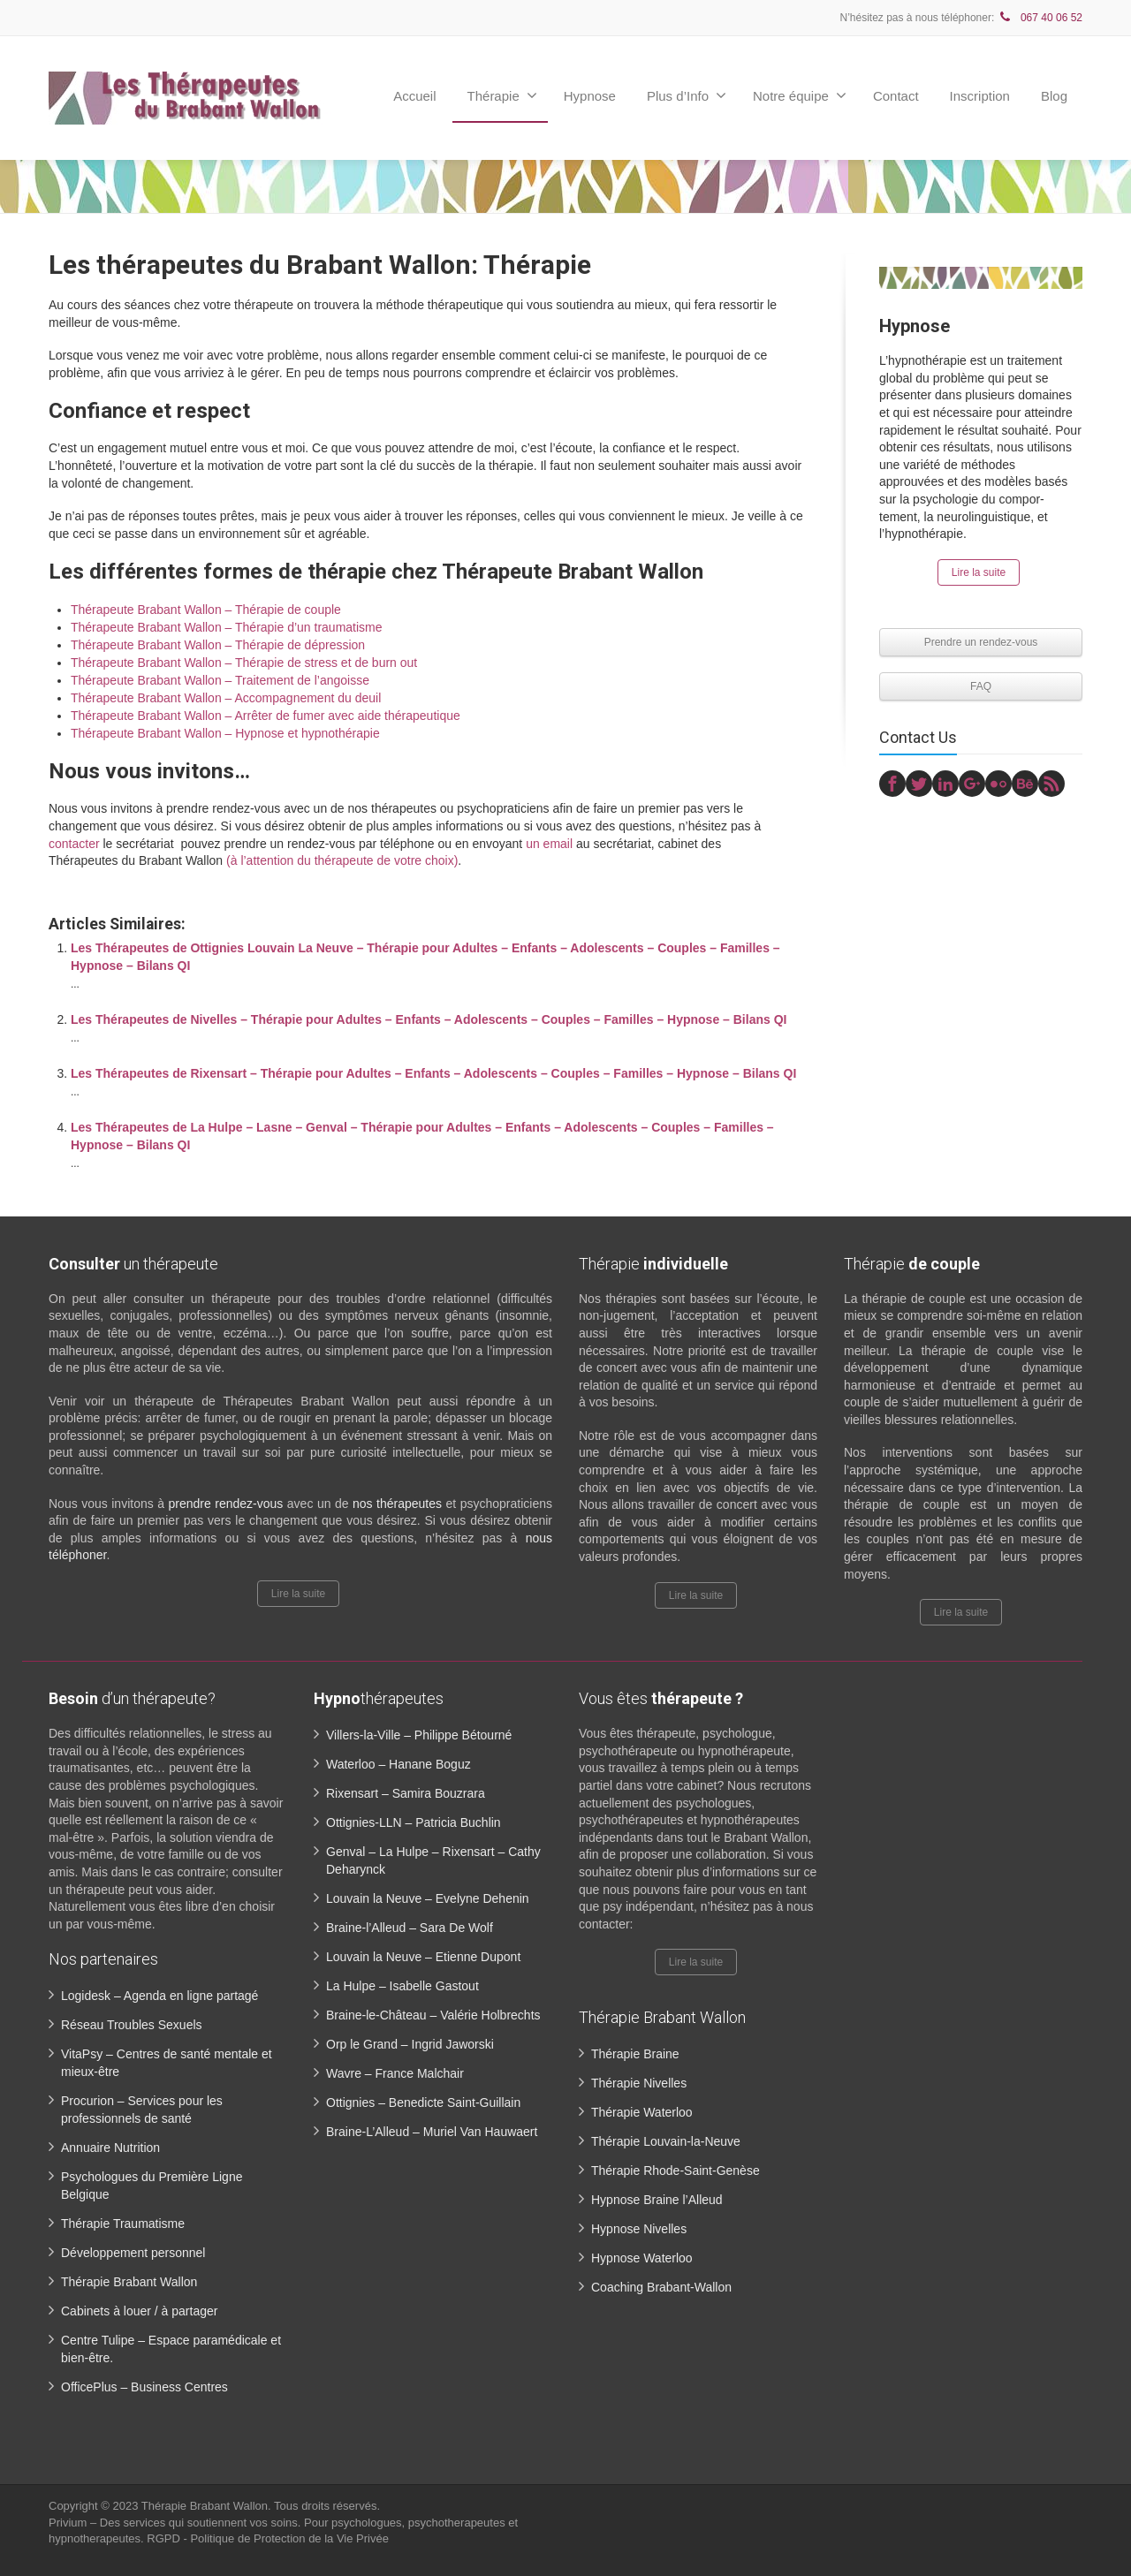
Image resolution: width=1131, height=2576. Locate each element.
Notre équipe (799, 95)
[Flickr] (998, 783)
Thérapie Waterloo (642, 2112)
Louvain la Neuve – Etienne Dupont (423, 1957)
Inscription (980, 95)
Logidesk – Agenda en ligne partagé (159, 1996)
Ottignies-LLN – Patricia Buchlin (413, 1822)
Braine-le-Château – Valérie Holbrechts (433, 2015)
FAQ (980, 686)
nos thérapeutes (397, 1503)
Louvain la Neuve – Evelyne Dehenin (427, 1898)
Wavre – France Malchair (395, 2073)
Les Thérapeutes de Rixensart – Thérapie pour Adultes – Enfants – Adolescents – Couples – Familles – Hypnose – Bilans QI (433, 1073)
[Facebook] (892, 783)
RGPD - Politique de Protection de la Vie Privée (268, 2538)
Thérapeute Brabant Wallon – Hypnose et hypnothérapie (225, 733)
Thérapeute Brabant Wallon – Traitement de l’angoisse (220, 680)
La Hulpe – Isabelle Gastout (402, 1986)
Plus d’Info (686, 95)
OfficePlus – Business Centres (144, 2387)
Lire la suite (979, 572)
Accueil (414, 95)
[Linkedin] (945, 783)
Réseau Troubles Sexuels (131, 2025)
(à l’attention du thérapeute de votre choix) (342, 860)
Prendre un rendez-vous (981, 642)
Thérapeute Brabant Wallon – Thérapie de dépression (218, 645)
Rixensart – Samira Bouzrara (405, 1793)
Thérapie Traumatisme (123, 2223)
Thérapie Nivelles (639, 2083)
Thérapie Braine (635, 2054)
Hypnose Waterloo (642, 2258)
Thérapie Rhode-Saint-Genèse (675, 2170)
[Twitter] (919, 783)
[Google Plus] (972, 783)
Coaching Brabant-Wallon (661, 2287)
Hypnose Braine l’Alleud (657, 2200)
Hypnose (590, 95)
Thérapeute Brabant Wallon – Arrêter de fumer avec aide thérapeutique (265, 715)
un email (549, 844)
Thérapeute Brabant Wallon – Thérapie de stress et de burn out (244, 662)
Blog (1054, 95)
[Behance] (1025, 783)
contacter (74, 844)
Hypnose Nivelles (639, 2229)
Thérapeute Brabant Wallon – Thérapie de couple (206, 609)
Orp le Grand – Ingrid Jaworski (410, 2044)
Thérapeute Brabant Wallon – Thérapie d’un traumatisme (227, 627)
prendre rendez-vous (226, 1503)
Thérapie (502, 95)
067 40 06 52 (1040, 17)
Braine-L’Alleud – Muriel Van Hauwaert (431, 2132)
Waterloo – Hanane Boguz (398, 1764)
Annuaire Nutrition (110, 2147)
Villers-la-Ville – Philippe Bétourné (419, 1735)
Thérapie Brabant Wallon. (207, 2505)
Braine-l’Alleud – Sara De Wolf (409, 1928)
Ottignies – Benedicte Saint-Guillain (423, 2102)
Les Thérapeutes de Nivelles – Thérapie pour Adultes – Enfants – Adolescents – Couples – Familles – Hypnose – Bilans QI (428, 1019)
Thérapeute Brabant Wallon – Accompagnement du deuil (226, 698)
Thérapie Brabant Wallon (129, 2282)
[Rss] (1051, 783)
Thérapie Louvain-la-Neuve (665, 2141)
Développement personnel (133, 2253)
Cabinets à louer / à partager (139, 2311)
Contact (896, 95)
